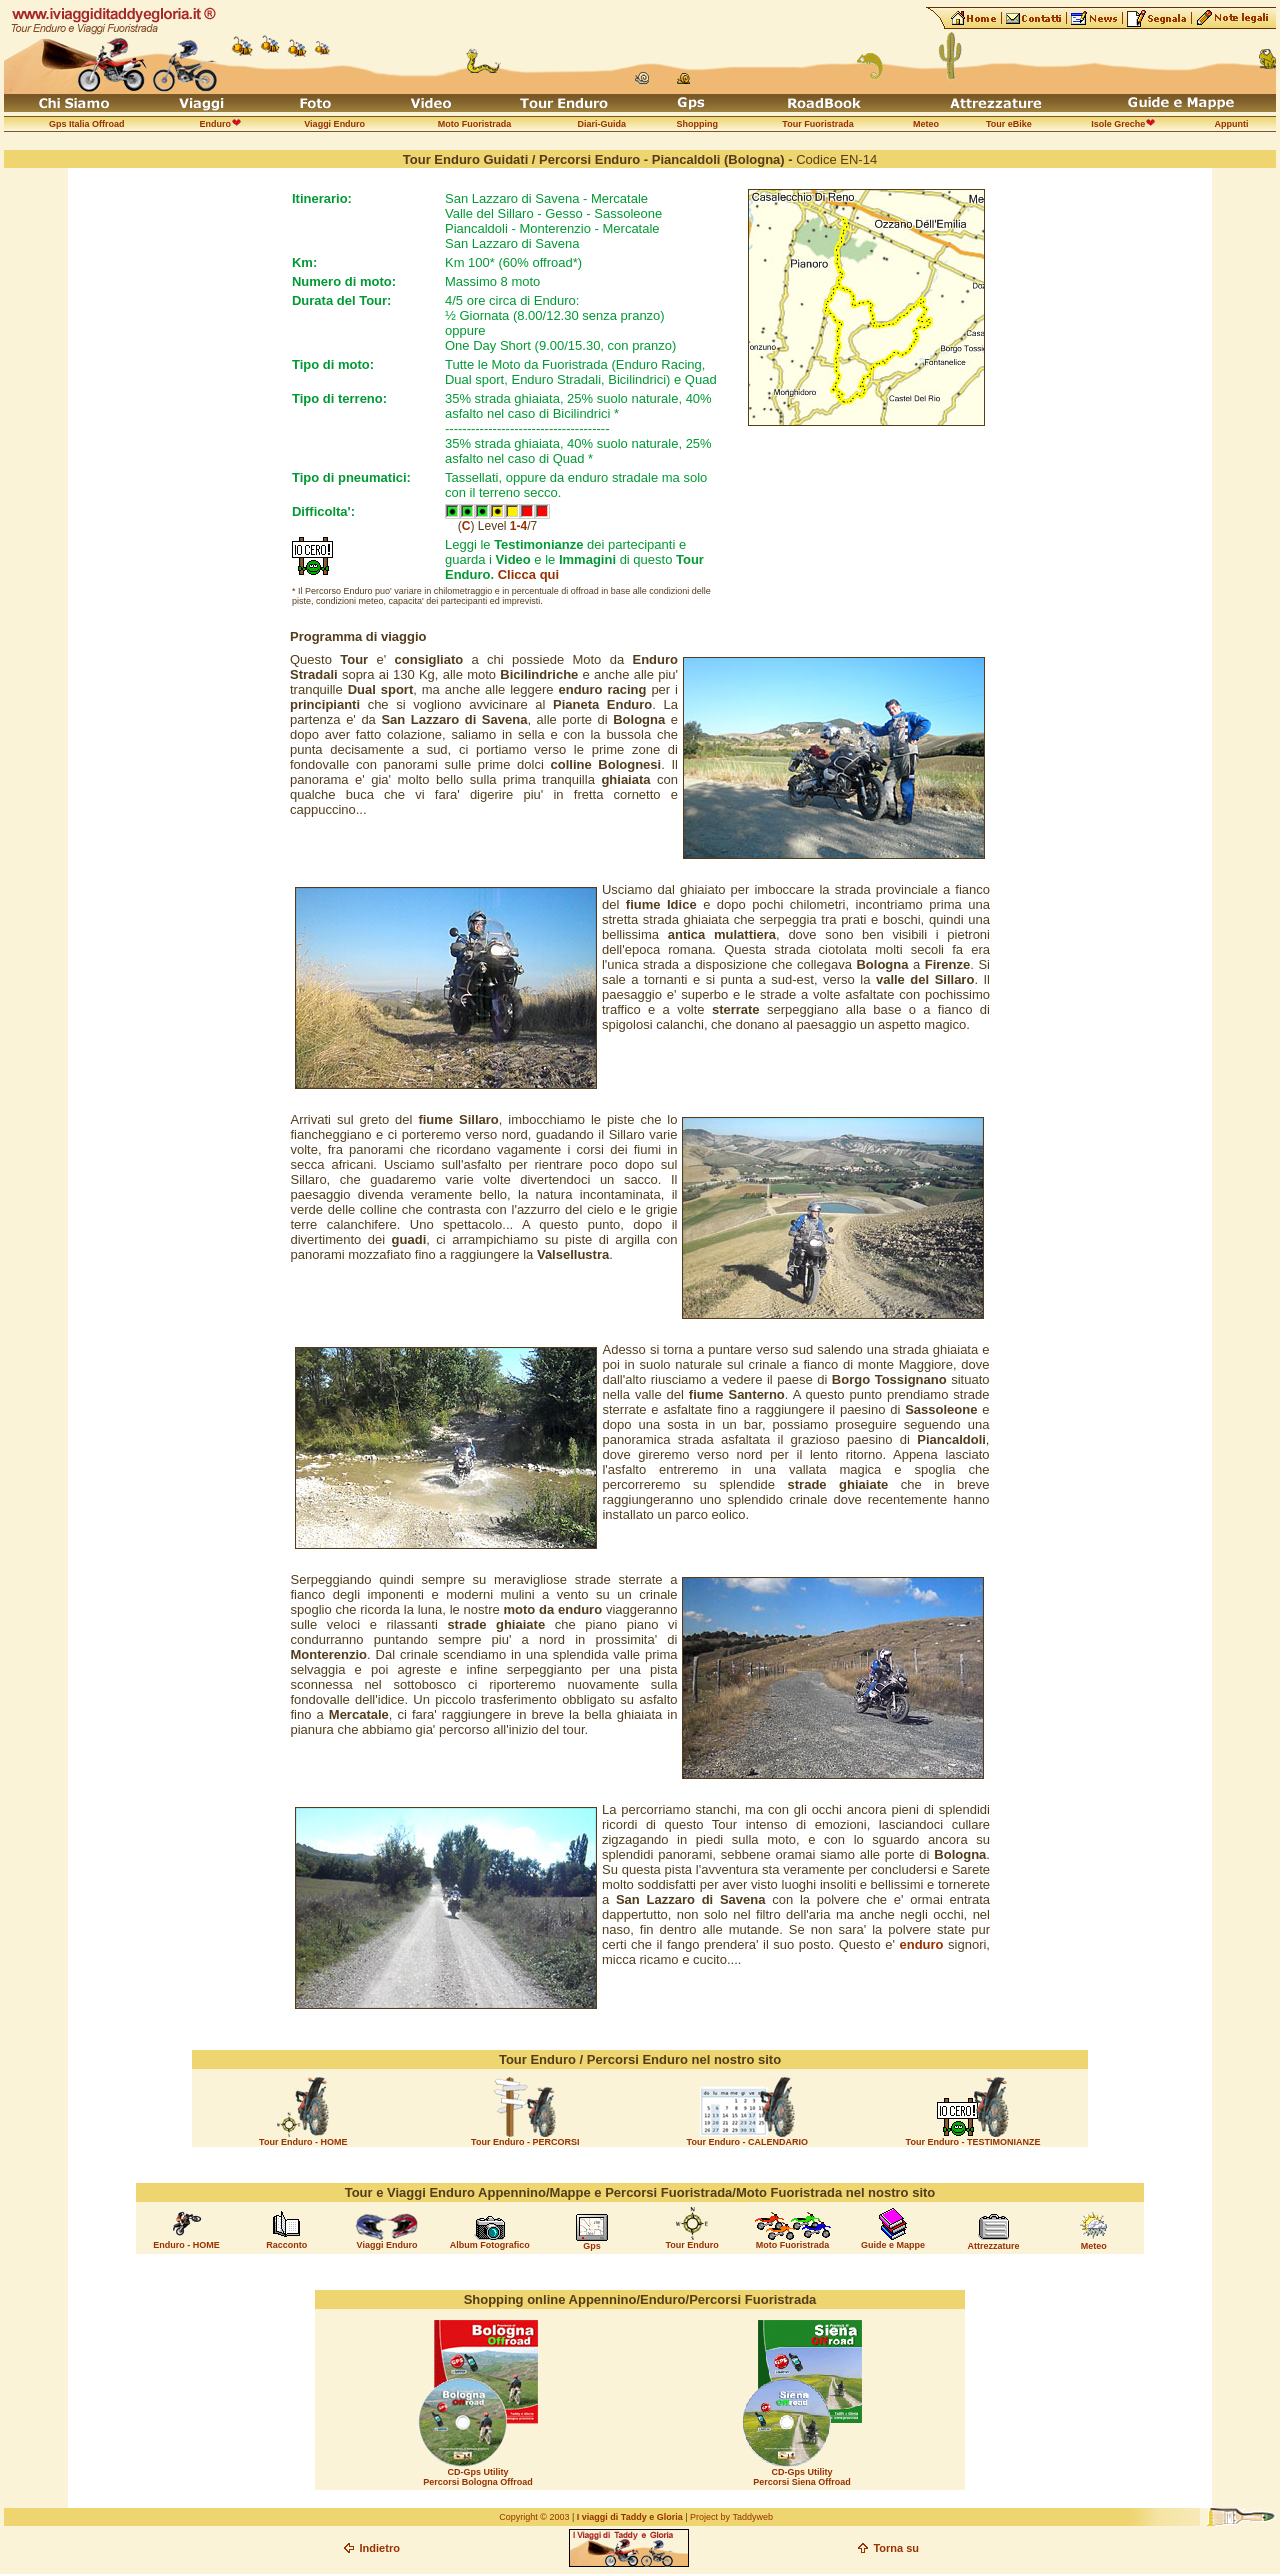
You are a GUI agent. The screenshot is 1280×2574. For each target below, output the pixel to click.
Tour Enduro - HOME (303, 2142)
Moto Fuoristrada (793, 2245)
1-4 (518, 526)
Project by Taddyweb (731, 2517)
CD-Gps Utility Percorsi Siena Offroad (802, 2477)
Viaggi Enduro (387, 2245)
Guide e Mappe (893, 2245)
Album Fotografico (490, 2245)
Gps (592, 2246)
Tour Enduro (691, 2245)
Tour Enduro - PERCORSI (525, 2142)
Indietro (380, 2548)
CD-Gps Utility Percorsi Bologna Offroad (478, 2477)
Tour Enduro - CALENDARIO (747, 2142)
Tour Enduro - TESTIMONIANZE (973, 2142)
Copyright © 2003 (534, 2517)
